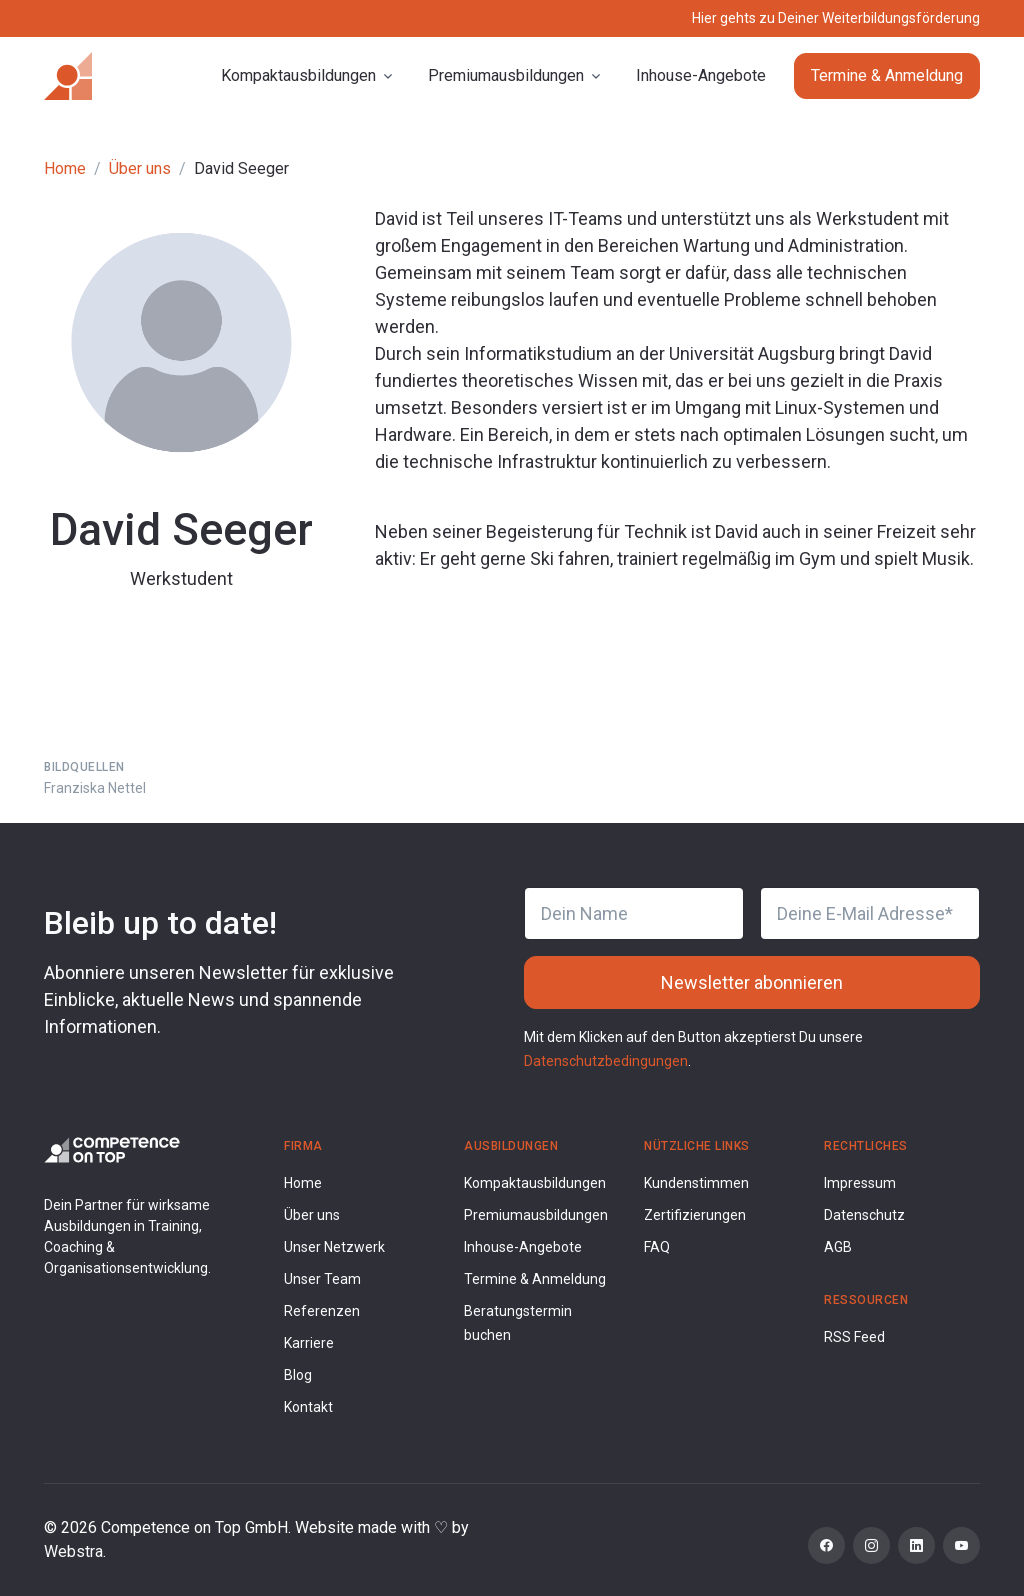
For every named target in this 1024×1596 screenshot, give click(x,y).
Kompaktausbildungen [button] (298, 75)
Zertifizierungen (695, 1215)
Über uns (140, 168)
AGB (838, 1247)
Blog (298, 1375)
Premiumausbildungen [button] (506, 75)
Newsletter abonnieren (752, 982)
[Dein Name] (634, 913)
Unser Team (322, 1279)
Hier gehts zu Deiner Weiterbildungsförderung (836, 18)
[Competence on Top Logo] (112, 1148)
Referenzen (322, 1311)
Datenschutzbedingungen (606, 1061)
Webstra (73, 1551)
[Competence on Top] (68, 76)
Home (65, 168)
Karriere (309, 1343)
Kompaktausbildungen (535, 1183)
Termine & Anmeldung (887, 75)
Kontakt (308, 1407)
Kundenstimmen (696, 1183)
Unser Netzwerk (334, 1247)
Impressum (860, 1183)
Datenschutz (864, 1215)
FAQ (657, 1247)
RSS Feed (854, 1337)
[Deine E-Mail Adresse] (870, 913)
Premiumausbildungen (536, 1215)
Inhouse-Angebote (701, 75)
